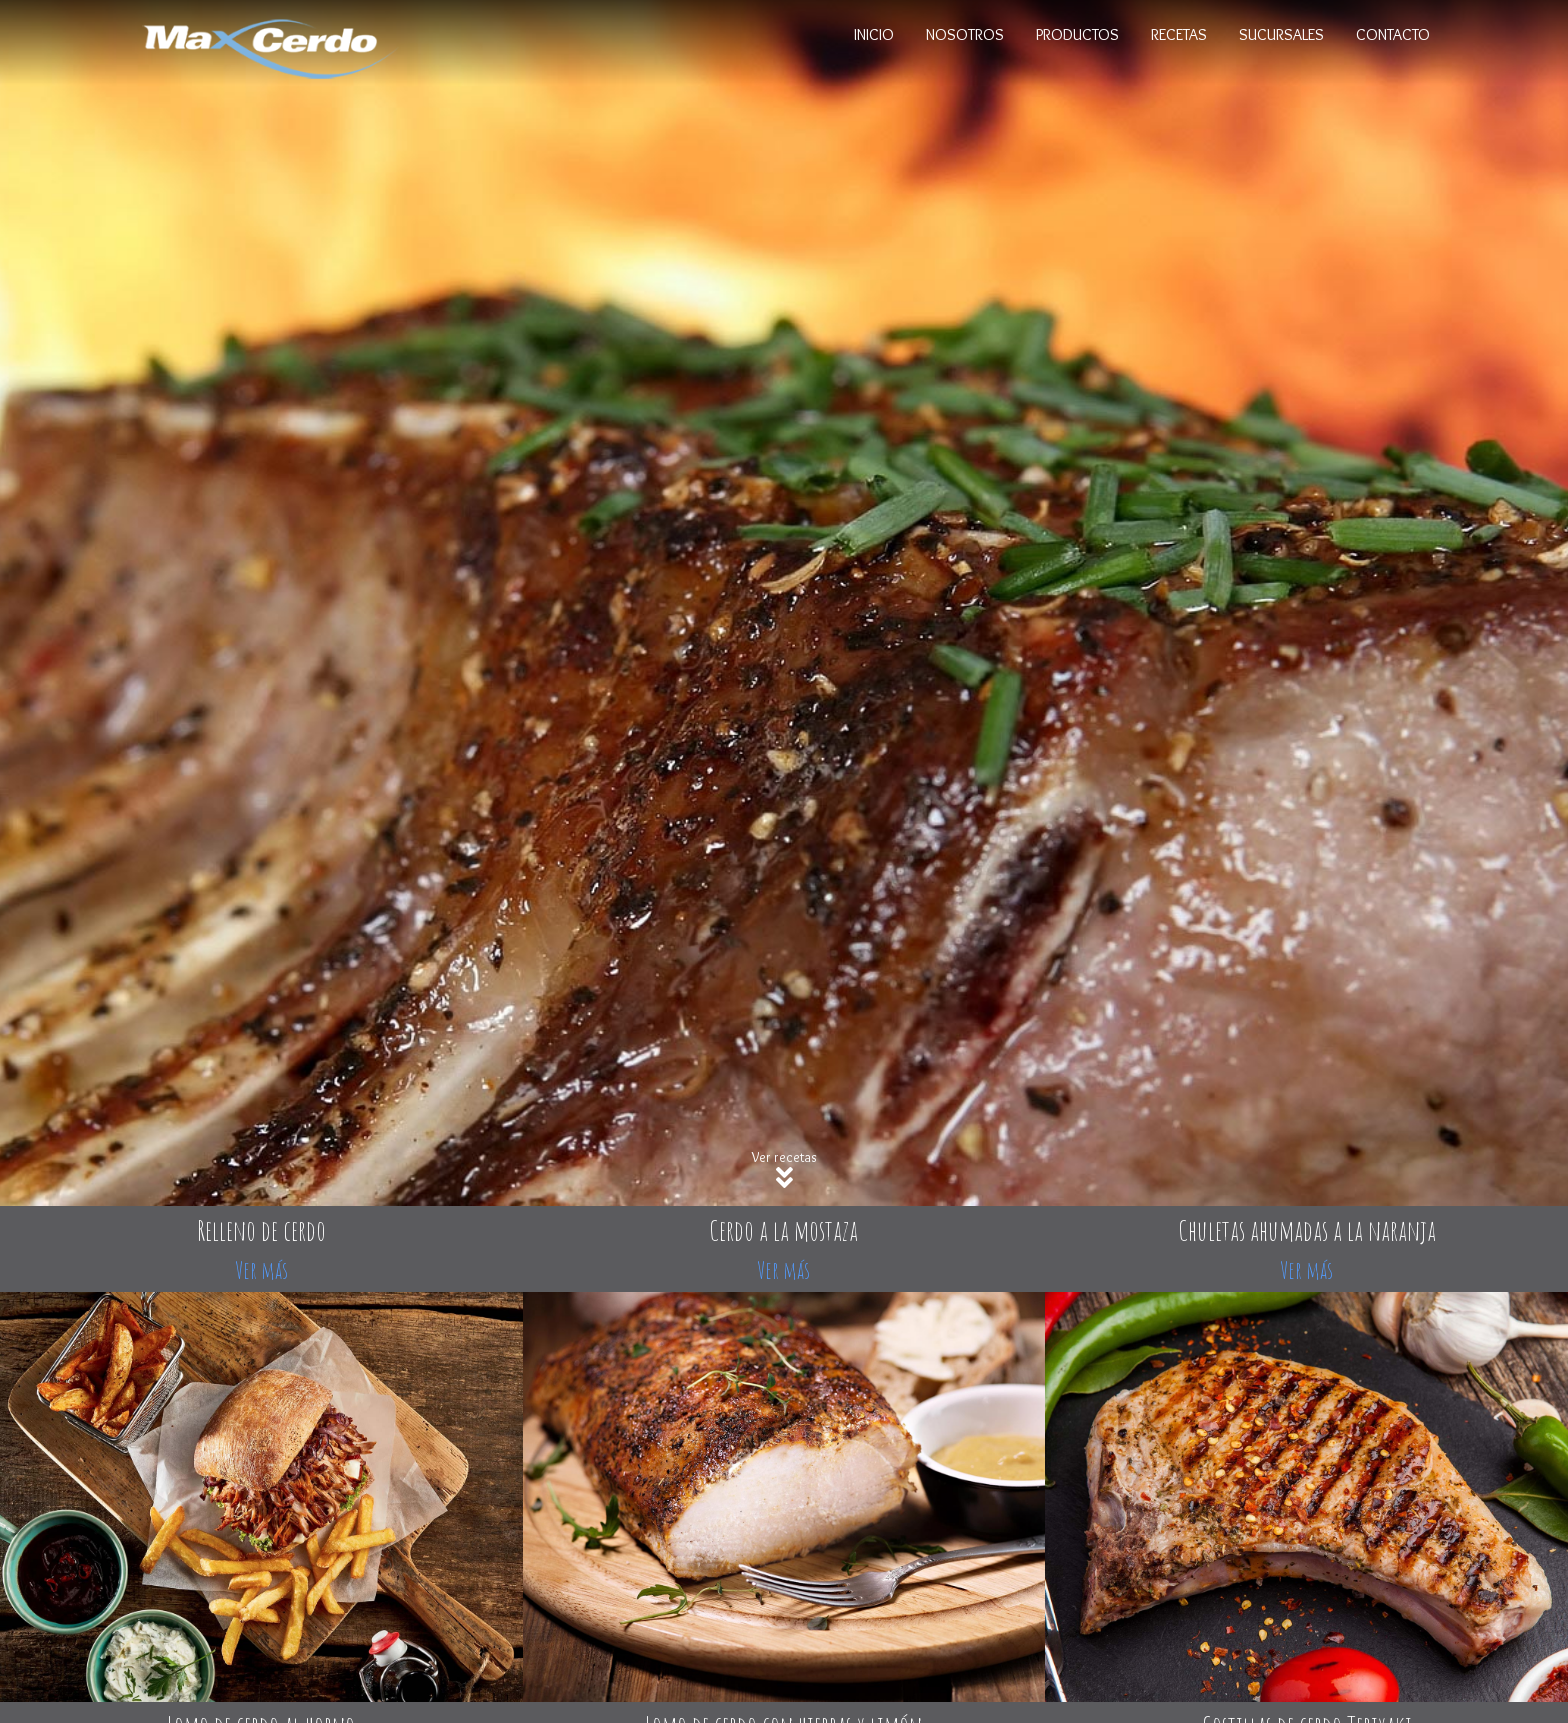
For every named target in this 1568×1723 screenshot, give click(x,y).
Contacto (1393, 34)
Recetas (1179, 34)
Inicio (874, 34)
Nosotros (965, 34)
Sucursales (1281, 34)
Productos (1077, 34)
